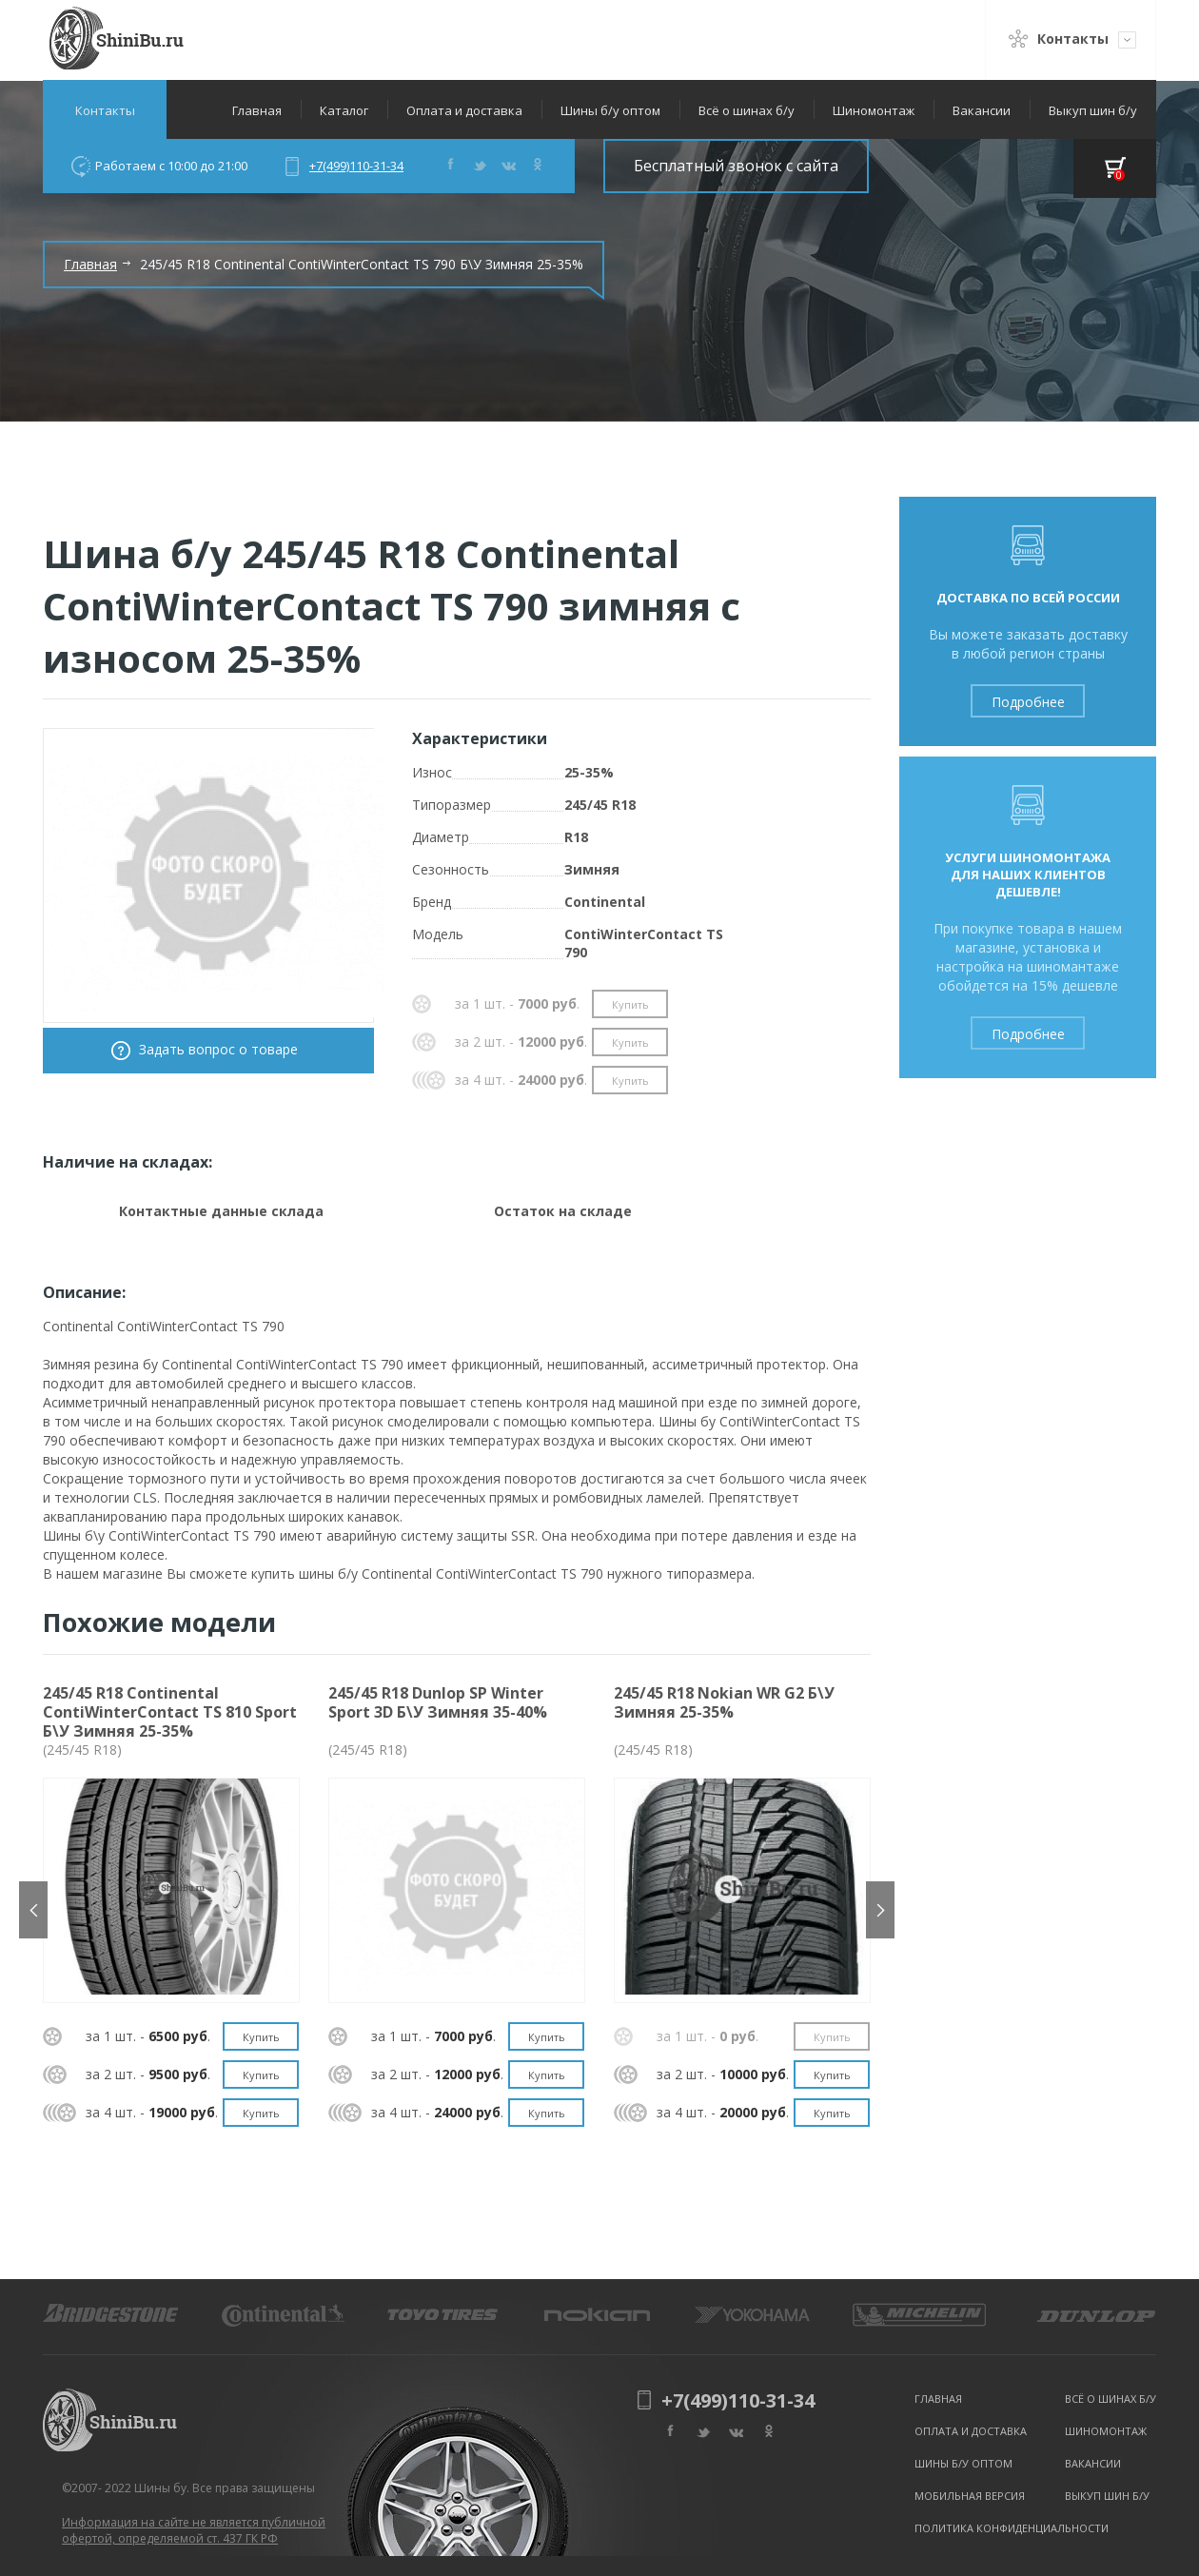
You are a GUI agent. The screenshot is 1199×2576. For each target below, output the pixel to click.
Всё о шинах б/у (746, 110)
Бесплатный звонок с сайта (736, 165)
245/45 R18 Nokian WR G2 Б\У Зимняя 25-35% (724, 1702)
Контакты (105, 110)
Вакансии (982, 110)
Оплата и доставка (464, 110)
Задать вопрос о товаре (218, 1049)
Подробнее (1028, 702)
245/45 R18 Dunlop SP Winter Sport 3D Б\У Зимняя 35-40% (437, 1702)
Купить (630, 1004)
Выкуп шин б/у (1093, 110)
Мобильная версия (969, 2495)
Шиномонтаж (873, 110)
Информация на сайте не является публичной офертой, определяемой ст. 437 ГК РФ (193, 2530)
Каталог (344, 110)
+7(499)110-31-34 (356, 165)
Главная (257, 110)
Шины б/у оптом (610, 110)
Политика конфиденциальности (1011, 2528)
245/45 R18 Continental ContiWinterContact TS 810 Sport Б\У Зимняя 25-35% (170, 1711)
